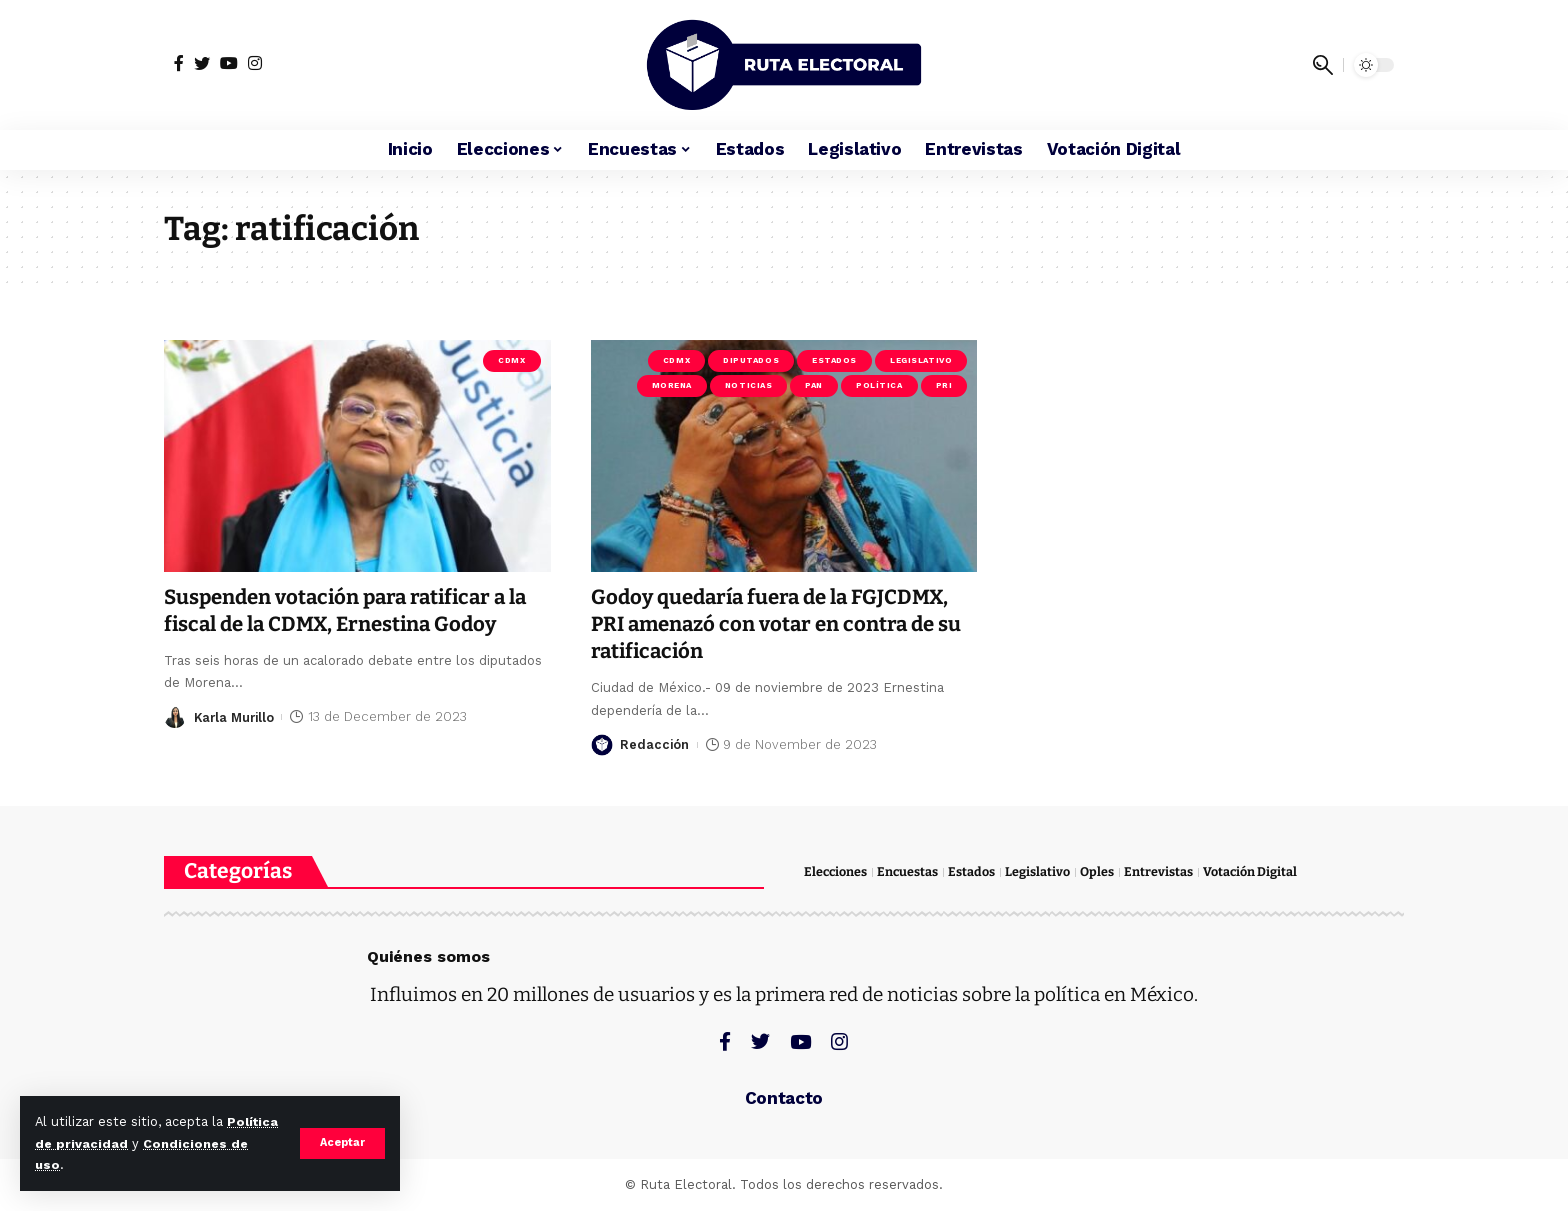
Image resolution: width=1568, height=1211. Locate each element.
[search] (1323, 65)
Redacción (655, 744)
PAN (814, 385)
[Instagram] (255, 63)
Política (879, 385)
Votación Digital (1253, 872)
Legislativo (921, 360)
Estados (834, 360)
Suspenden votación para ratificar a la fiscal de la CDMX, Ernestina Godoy (355, 610)
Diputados (751, 360)
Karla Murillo (236, 716)
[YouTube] (229, 63)
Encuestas (910, 872)
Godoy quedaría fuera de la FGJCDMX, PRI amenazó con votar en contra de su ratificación (784, 624)
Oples (1100, 872)
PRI (944, 385)
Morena (672, 385)
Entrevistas (1161, 872)
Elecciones (836, 872)
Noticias (748, 385)
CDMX (511, 360)
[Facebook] (179, 63)
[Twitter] (202, 63)
